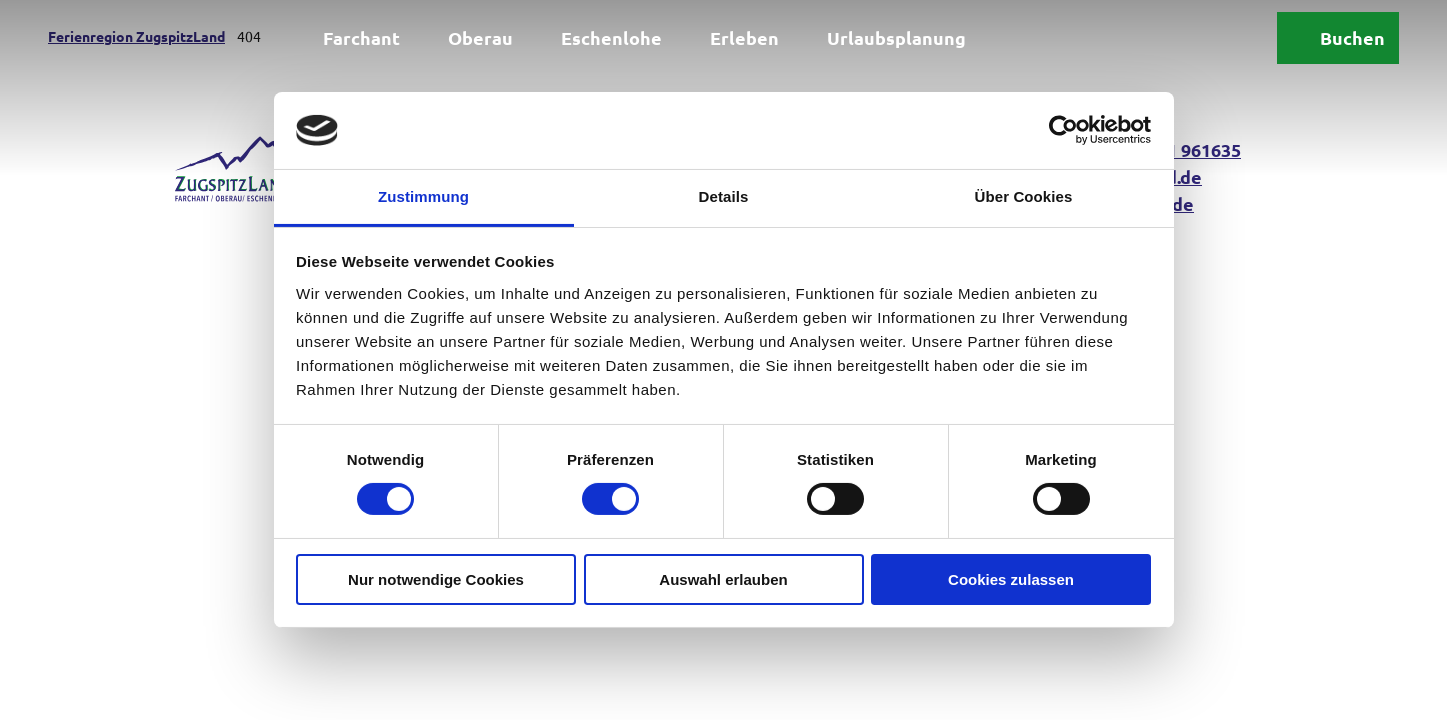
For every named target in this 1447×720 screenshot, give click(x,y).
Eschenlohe (611, 37)
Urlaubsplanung (896, 37)
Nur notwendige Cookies (436, 579)
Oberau (480, 37)
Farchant (361, 37)
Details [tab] (724, 196)
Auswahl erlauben (723, 579)
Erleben (744, 37)
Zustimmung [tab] (423, 196)
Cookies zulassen (1011, 579)
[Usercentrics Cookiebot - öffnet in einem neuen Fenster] (1063, 130)
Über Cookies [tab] (1024, 196)
